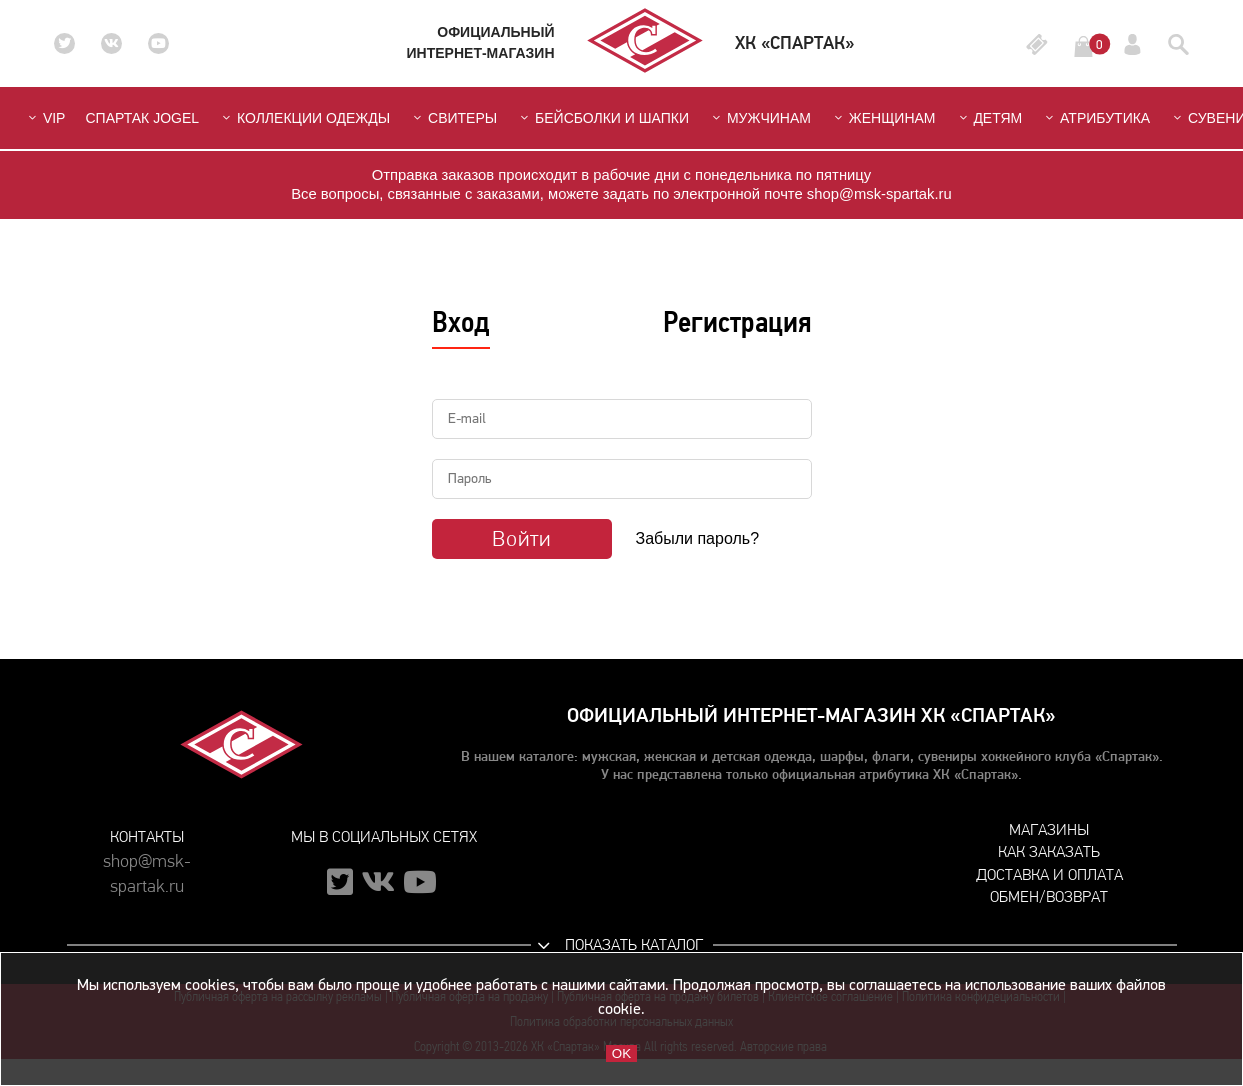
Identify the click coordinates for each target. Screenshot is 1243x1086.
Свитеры (453, 118)
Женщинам (883, 118)
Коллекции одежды (304, 118)
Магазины (1049, 829)
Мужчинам (760, 118)
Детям (989, 118)
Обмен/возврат (1049, 896)
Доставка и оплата (1049, 874)
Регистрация (737, 322)
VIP (45, 118)
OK (621, 1053)
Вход (461, 322)
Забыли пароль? (698, 538)
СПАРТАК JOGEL (142, 118)
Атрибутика (1096, 118)
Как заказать (1049, 851)
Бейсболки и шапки (603, 118)
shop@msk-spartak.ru (147, 866)
